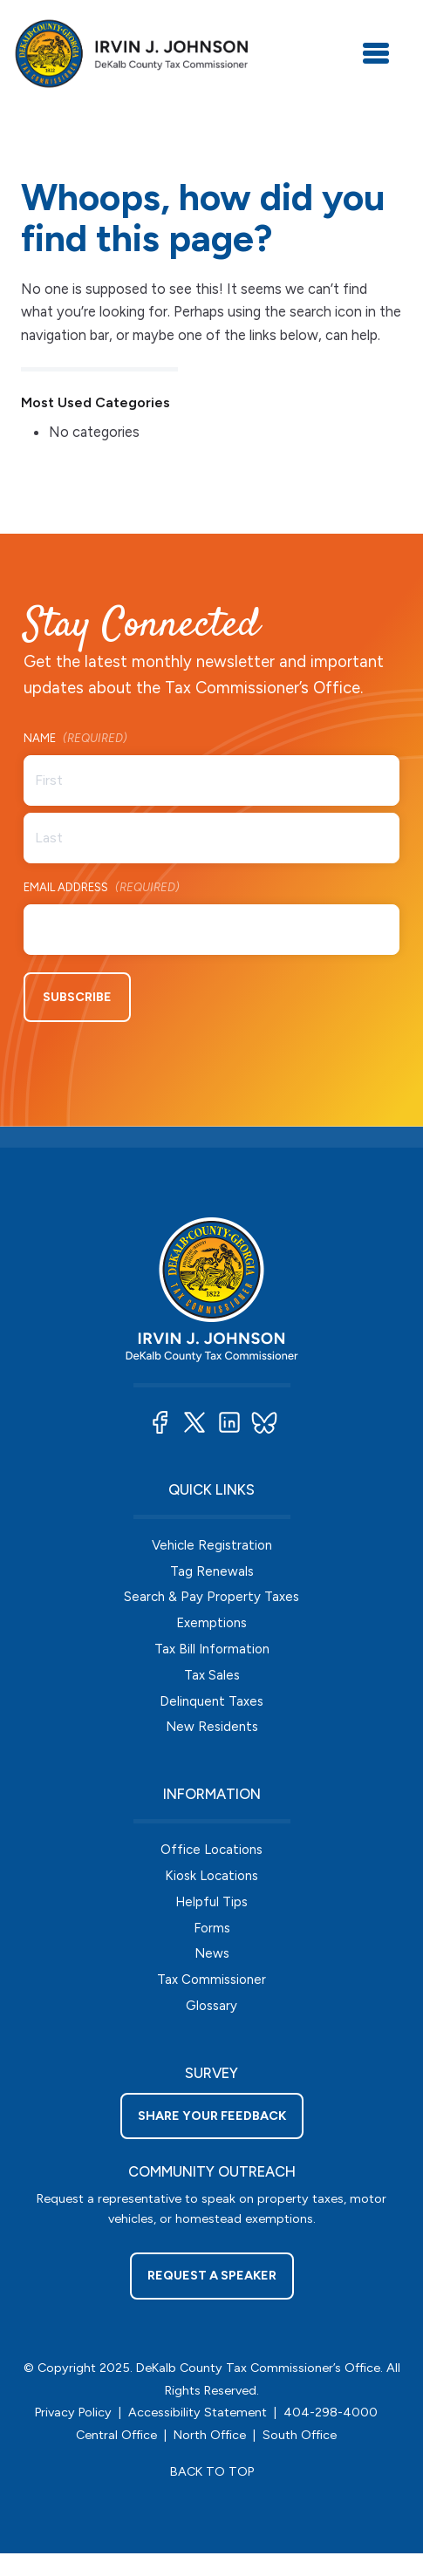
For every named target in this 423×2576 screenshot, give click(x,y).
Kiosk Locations (211, 1876)
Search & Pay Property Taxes (211, 1597)
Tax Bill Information (211, 1649)
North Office (210, 2435)
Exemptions (211, 1623)
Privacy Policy (73, 2412)
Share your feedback (212, 2115)
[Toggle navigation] (376, 53)
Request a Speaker (211, 2275)
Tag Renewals (212, 1571)
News (211, 1953)
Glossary (211, 2006)
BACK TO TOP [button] (212, 2471)
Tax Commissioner (211, 1979)
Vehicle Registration (212, 1545)
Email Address (102, 888)
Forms (212, 1928)
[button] (159, 1422)
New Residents (212, 1726)
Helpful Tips (211, 1902)
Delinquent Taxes (211, 1701)
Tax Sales (212, 1675)
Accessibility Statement (197, 2412)
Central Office (116, 2435)
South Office (300, 2435)
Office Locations (211, 1849)
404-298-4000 (330, 2412)
